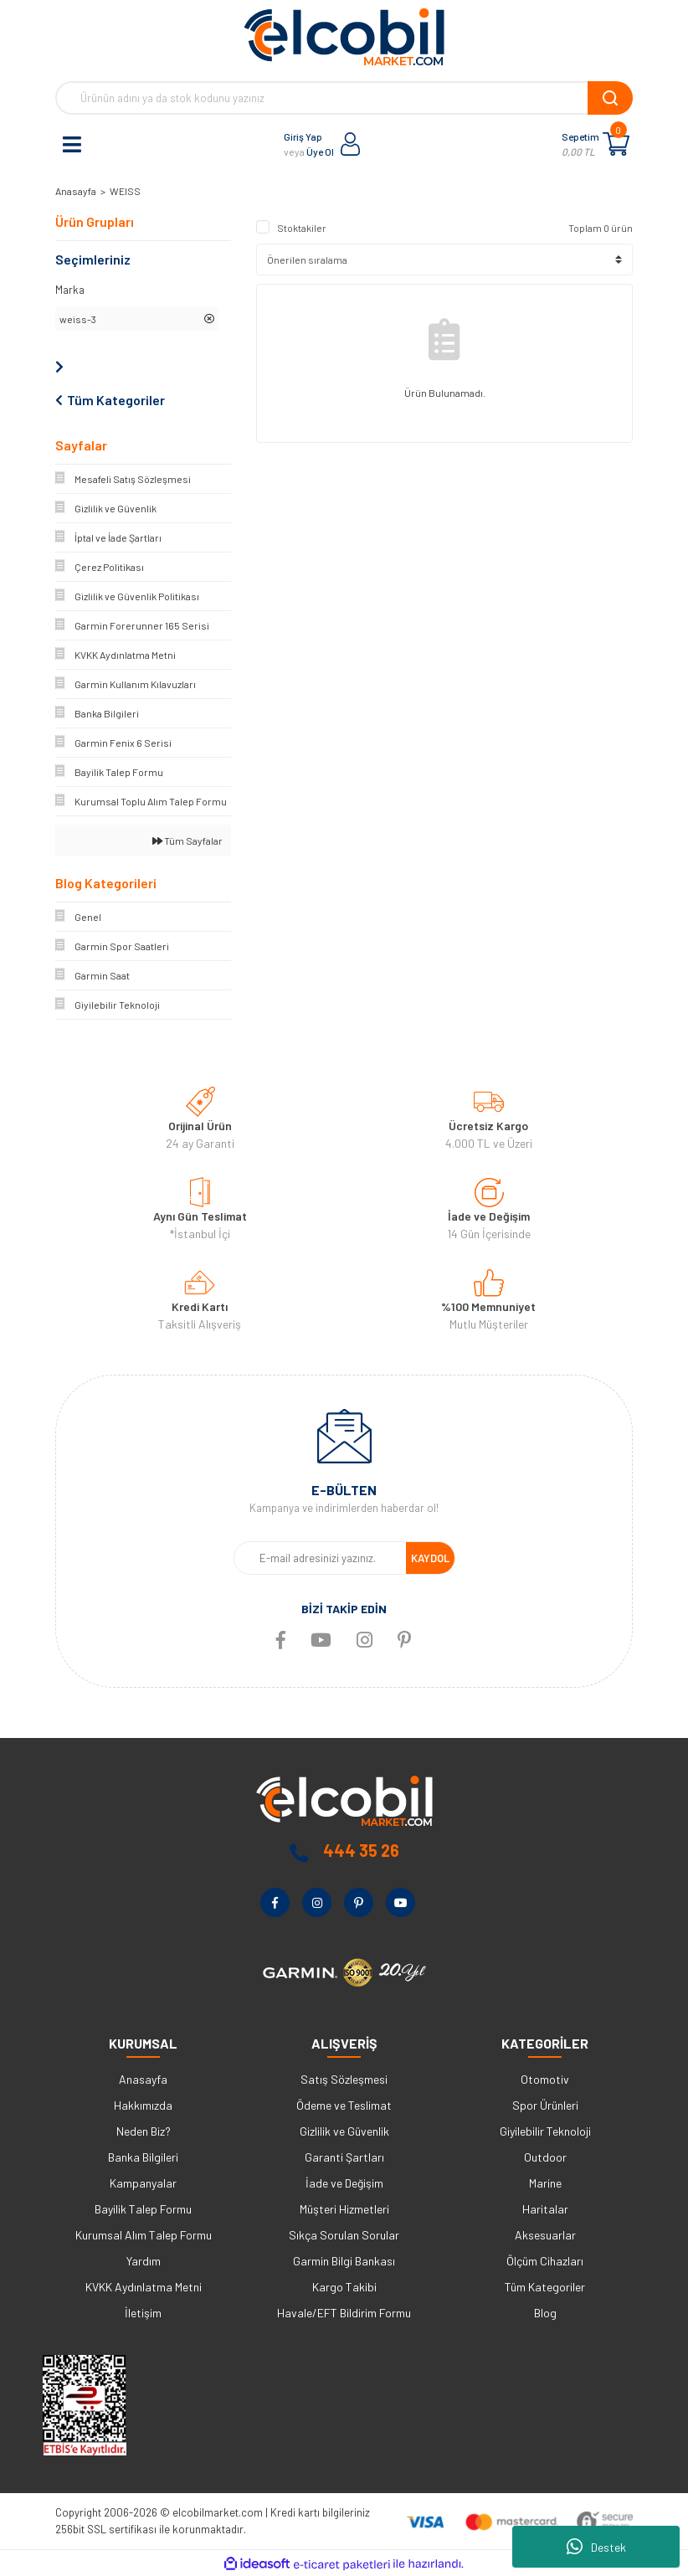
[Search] (344, 98)
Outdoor (545, 2157)
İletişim (143, 2313)
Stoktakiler (301, 228)
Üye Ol (320, 151)
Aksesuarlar (545, 2235)
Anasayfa (143, 2079)
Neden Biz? (143, 2131)
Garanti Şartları (344, 2157)
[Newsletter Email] (320, 1558)
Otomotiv (545, 2079)
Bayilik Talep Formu (143, 2209)
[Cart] (616, 144)
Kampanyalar (143, 2183)
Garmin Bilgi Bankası (344, 2261)
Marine (545, 2183)
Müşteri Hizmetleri (344, 2209)
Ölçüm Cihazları (544, 2261)
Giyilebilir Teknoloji (545, 2131)
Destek (596, 2546)
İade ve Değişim (344, 2183)
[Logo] (344, 37)
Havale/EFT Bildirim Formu (344, 2313)
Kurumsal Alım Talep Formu (143, 2235)
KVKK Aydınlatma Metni (143, 2287)
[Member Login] (350, 144)
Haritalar (545, 2209)
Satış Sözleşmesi (344, 2079)
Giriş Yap (303, 136)
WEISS (125, 191)
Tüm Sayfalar (187, 840)
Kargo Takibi (344, 2287)
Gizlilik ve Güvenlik (344, 2131)
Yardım (143, 2261)
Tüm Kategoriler (545, 2287)
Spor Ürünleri (545, 2105)
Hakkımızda (143, 2105)
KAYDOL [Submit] (430, 1558)
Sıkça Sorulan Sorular (344, 2235)
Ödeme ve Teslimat (344, 2105)
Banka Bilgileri (143, 2157)
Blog (545, 2313)
